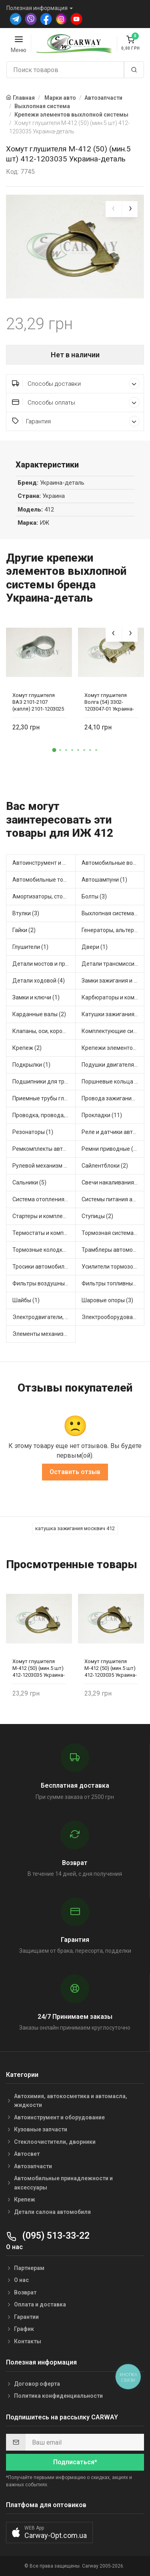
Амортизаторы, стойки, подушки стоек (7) (44, 896)
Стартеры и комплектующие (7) (44, 1216)
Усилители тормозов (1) (113, 1266)
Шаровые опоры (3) (107, 1300)
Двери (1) (95, 947)
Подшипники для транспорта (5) (44, 1081)
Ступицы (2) (97, 1216)
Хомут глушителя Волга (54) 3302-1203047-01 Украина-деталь (109, 702)
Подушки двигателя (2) (112, 1064)
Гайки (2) (24, 930)
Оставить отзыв (75, 1472)
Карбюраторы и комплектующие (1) (113, 997)
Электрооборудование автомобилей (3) (113, 1317)
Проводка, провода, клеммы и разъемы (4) (44, 1115)
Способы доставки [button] (76, 383)
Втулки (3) (25, 913)
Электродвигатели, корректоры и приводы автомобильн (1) (44, 1317)
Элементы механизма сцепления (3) (44, 1334)
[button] (54, 750)
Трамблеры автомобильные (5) (113, 1250)
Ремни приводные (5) (110, 1149)
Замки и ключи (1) (36, 997)
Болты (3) (94, 896)
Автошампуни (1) (104, 879)
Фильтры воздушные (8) (44, 1283)
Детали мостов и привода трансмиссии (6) (44, 964)
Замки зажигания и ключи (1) (113, 980)
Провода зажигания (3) (112, 1098)
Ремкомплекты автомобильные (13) (44, 1149)
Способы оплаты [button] (76, 402)
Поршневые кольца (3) (112, 1081)
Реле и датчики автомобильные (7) (113, 1132)
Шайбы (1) (26, 1300)
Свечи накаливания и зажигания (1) (113, 1182)
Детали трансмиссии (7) (113, 964)
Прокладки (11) (102, 1115)
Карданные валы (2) (39, 1014)
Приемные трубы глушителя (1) (44, 1098)
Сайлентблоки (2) (105, 1165)
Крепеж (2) (27, 1048)
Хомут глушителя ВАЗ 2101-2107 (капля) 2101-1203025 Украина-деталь (38, 702)
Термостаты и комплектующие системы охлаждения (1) (44, 1233)
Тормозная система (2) (112, 1233)
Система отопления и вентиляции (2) (44, 1199)
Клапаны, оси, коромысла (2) (44, 1031)
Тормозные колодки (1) (43, 1250)
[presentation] (114, 209)
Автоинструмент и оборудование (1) (44, 863)
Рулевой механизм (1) (41, 1165)
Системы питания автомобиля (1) (113, 1199)
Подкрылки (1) (31, 1064)
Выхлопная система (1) (112, 913)
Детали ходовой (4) (38, 980)
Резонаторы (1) (32, 1132)
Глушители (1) (30, 947)
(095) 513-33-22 (48, 2235)
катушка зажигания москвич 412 (75, 1528)
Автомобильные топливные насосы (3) (44, 879)
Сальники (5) (29, 1182)
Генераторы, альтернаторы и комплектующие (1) (113, 930)
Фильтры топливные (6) (113, 1283)
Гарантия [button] (76, 421)
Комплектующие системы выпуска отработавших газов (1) (113, 1031)
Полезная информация (37, 8)
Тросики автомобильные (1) (44, 1266)
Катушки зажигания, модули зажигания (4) (113, 1014)
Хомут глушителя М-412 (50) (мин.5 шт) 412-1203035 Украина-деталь (38, 1668)
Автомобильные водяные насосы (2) (113, 863)
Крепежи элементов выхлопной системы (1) (113, 1048)
